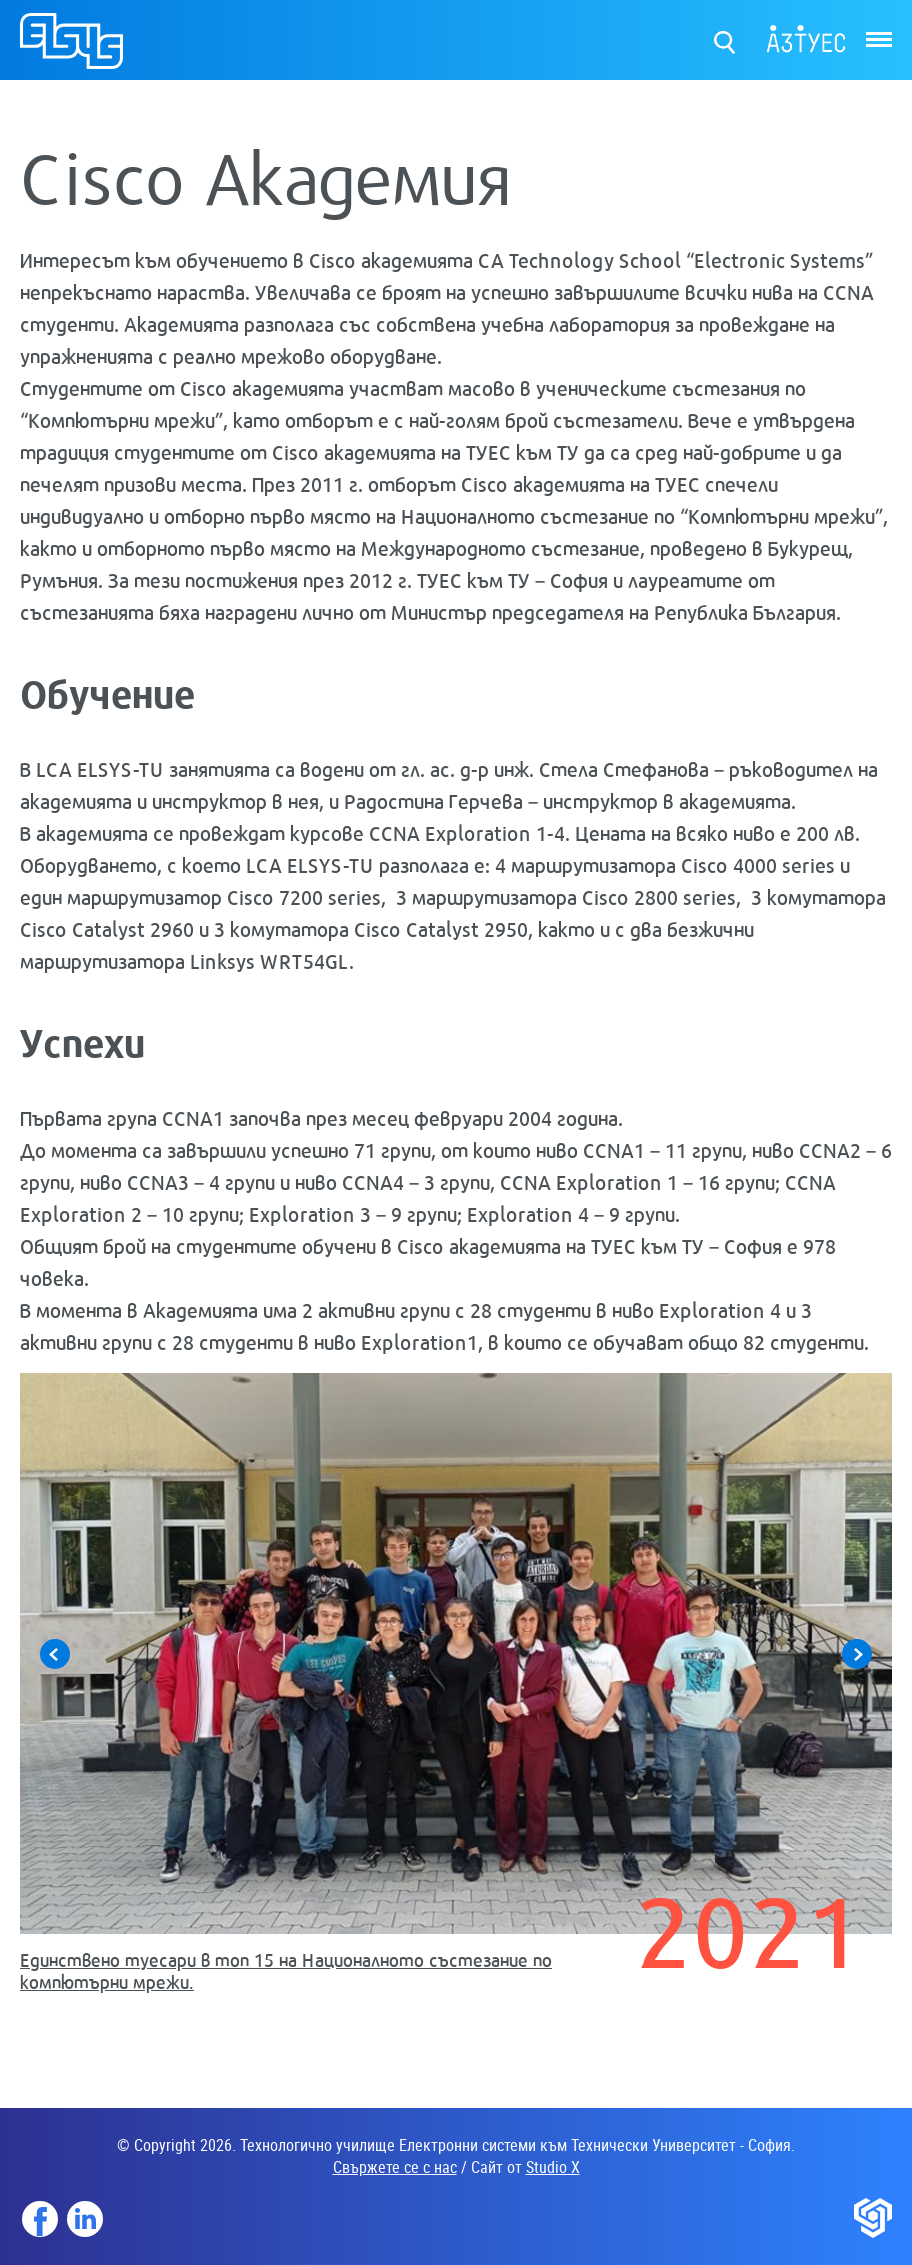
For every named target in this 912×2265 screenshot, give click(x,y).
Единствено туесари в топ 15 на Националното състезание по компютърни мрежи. (286, 1970)
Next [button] (857, 1654)
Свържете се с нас (395, 2167)
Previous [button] (55, 1654)
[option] (456, 1690)
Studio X (553, 2167)
